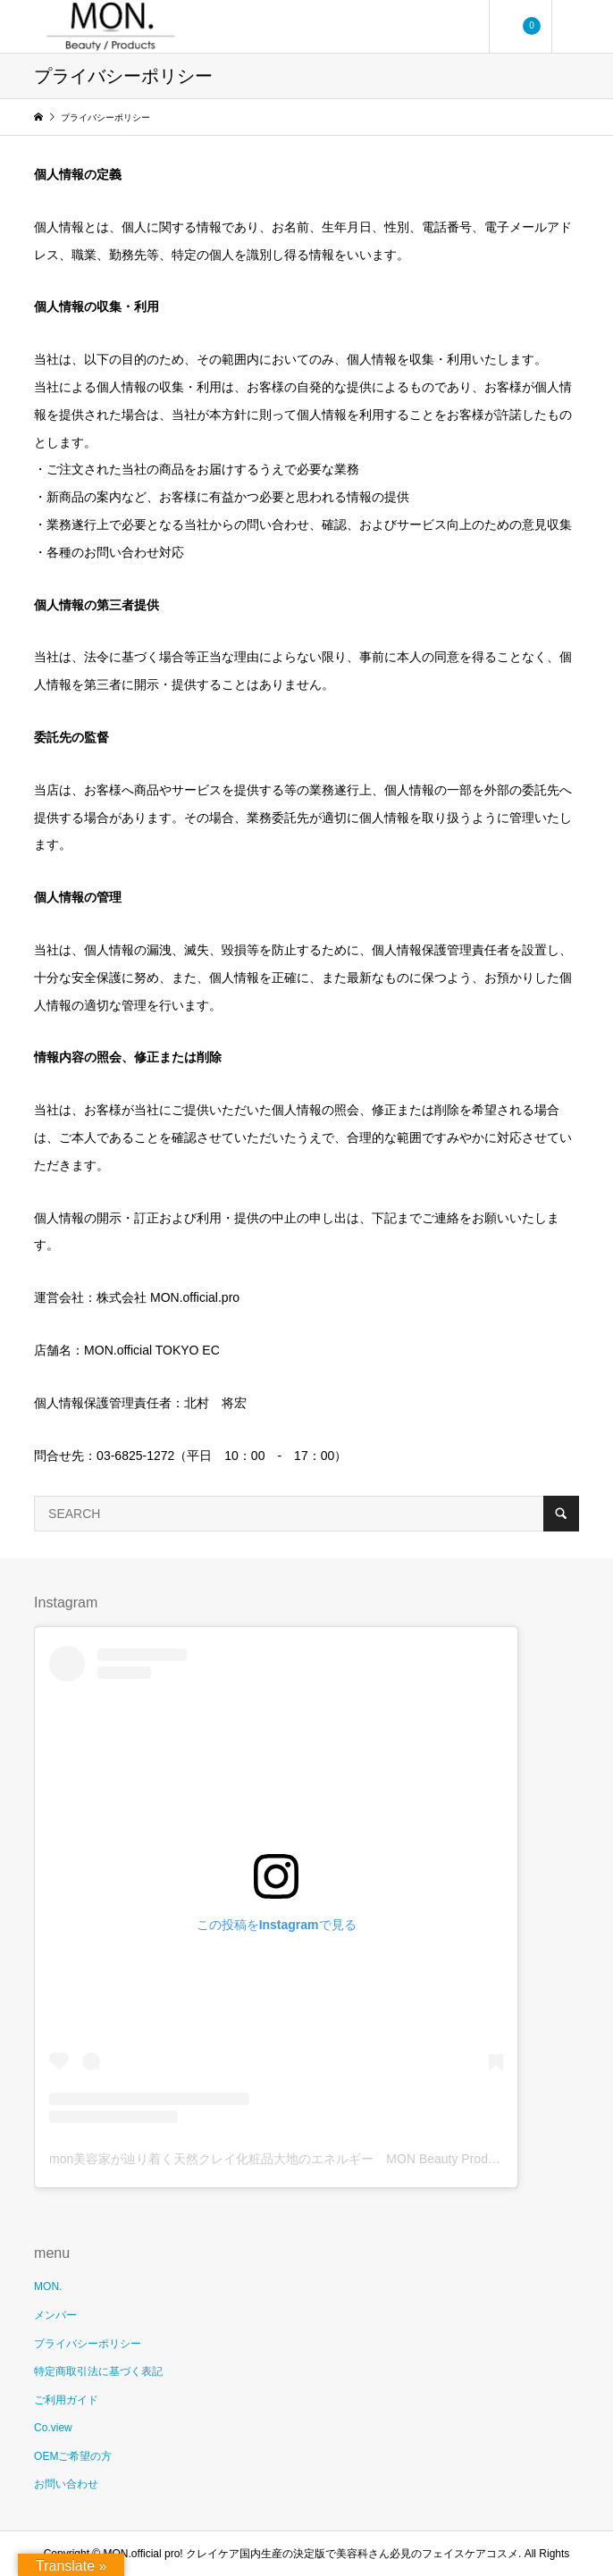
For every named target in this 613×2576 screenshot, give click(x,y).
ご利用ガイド (66, 2400)
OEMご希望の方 (73, 2456)
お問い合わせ (66, 2484)
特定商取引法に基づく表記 (98, 2371)
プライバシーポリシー (87, 2343)
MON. (48, 2286)
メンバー (55, 2315)
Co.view (53, 2427)
